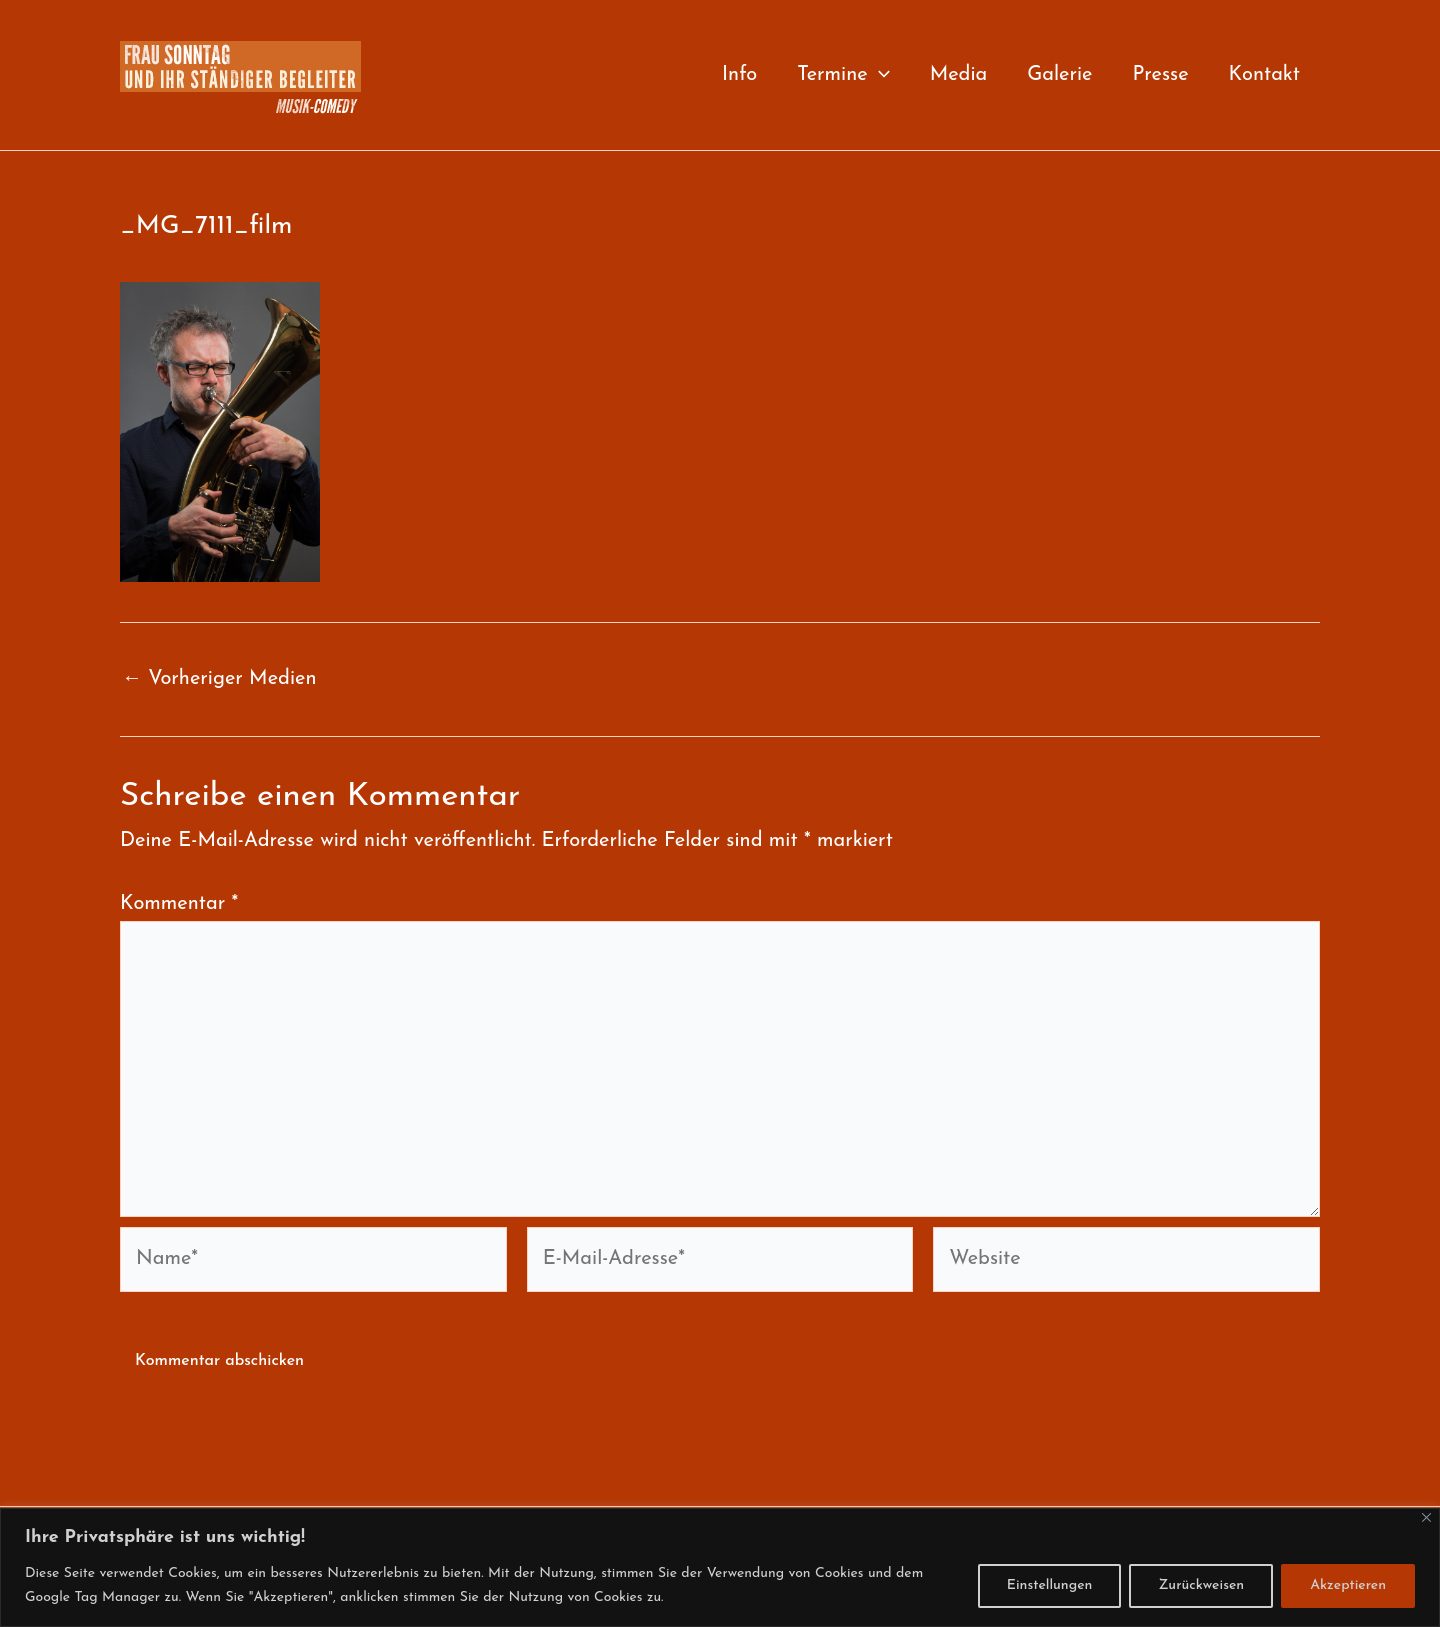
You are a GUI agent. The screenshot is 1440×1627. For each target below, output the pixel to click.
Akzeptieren (1348, 1585)
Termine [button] (843, 75)
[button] (879, 75)
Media (959, 75)
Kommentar (179, 904)
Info (739, 75)
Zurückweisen (1201, 1585)
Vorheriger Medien (219, 679)
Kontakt (1264, 75)
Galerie (1059, 75)
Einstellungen (1050, 1585)
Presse (1160, 75)
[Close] (1426, 1517)
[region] (720, 1567)
